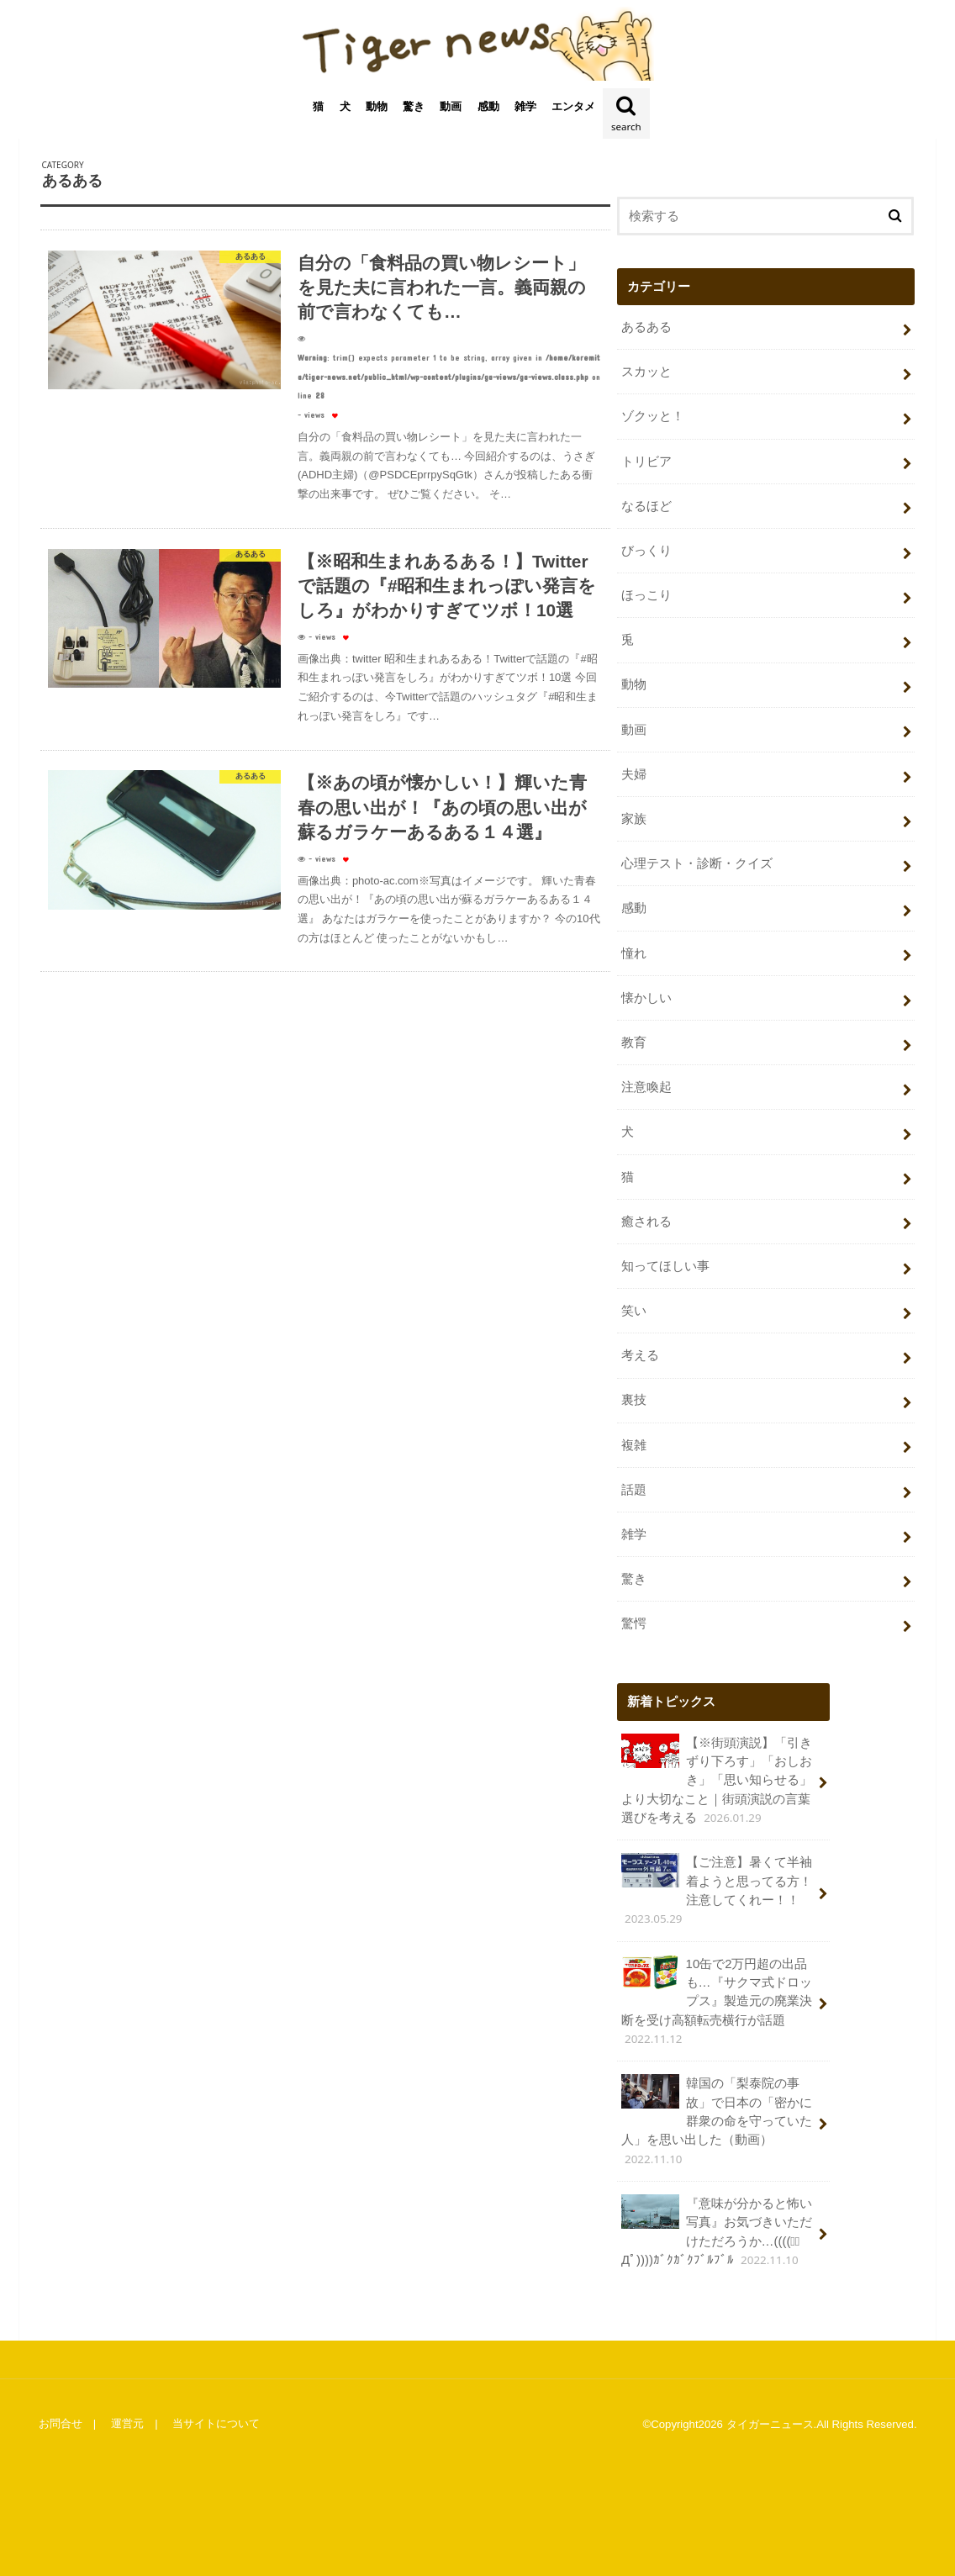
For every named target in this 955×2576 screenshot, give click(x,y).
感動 (488, 109)
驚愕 (633, 1618)
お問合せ (60, 2415)
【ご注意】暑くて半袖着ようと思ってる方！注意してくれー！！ (716, 1884)
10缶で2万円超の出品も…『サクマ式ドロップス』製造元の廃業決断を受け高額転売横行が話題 (716, 1993)
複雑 (633, 1440)
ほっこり (646, 595)
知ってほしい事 (665, 1263)
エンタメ (573, 109)
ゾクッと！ (652, 418)
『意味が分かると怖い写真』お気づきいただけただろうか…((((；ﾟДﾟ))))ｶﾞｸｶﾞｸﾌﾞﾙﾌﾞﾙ (716, 2223)
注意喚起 (646, 1084)
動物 (377, 109)
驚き (414, 109)
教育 (633, 1040)
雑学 (525, 109)
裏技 (633, 1395)
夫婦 (633, 773)
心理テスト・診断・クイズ (697, 862)
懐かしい (646, 995)
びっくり (646, 551)
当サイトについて (215, 2415)
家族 (633, 818)
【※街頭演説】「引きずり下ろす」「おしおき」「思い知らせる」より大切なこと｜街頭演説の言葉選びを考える (716, 1774)
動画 (451, 109)
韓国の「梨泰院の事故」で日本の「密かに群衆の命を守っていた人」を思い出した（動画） (716, 2113)
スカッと (646, 373)
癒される (646, 1218)
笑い (633, 1307)
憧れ (633, 951)
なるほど (646, 507)
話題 (633, 1484)
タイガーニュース (770, 2415)
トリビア (646, 462)
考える (640, 1352)
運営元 (126, 2415)
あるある (646, 328)
